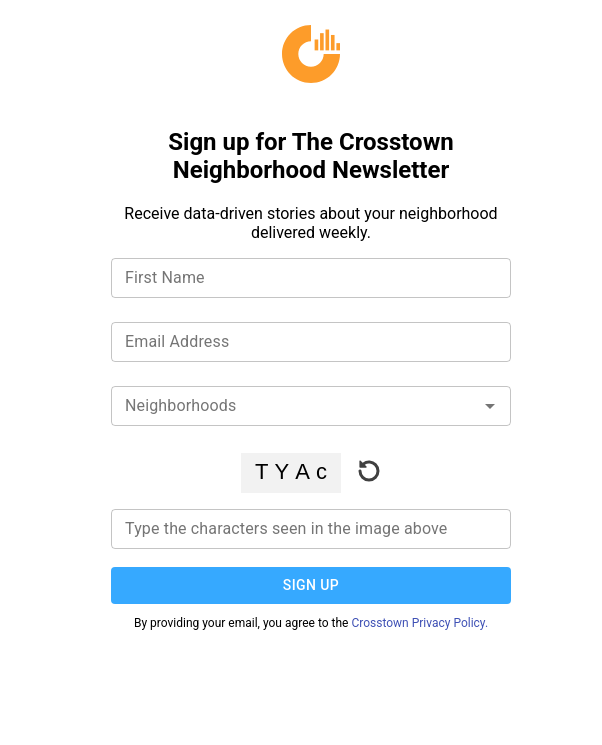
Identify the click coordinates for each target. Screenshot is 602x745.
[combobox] (311, 402)
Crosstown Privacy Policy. (419, 623)
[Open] (490, 406)
